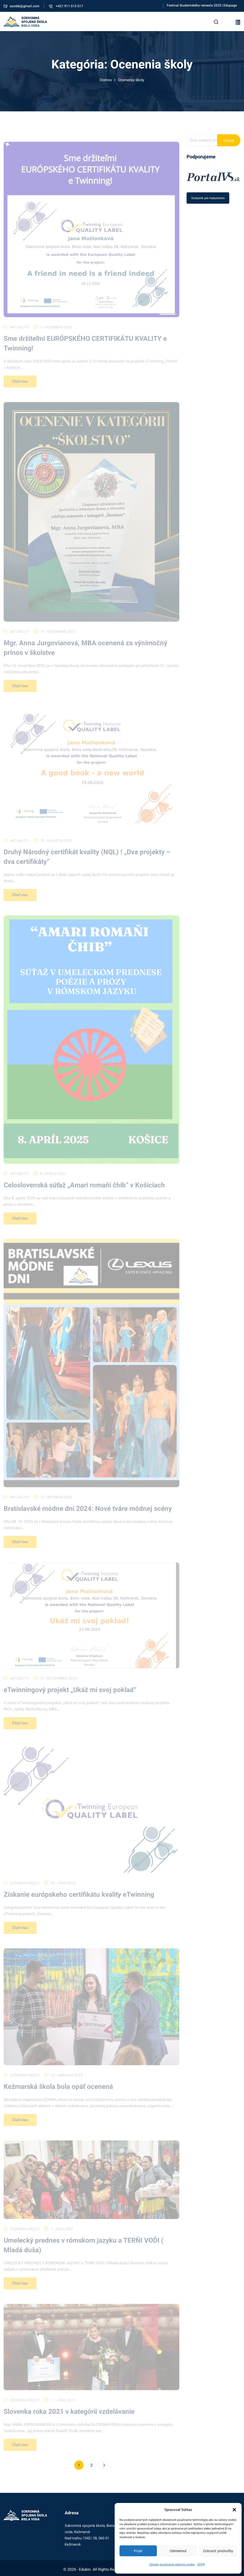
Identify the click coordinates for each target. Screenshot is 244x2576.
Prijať (138, 2551)
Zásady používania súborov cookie (172, 2564)
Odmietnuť (178, 2551)
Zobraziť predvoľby (218, 2551)
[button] (234, 2509)
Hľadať (228, 140)
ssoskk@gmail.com (21, 6)
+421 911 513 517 (66, 6)
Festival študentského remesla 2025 (194, 5)
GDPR (201, 2564)
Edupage (230, 5)
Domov (106, 80)
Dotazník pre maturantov (208, 198)
